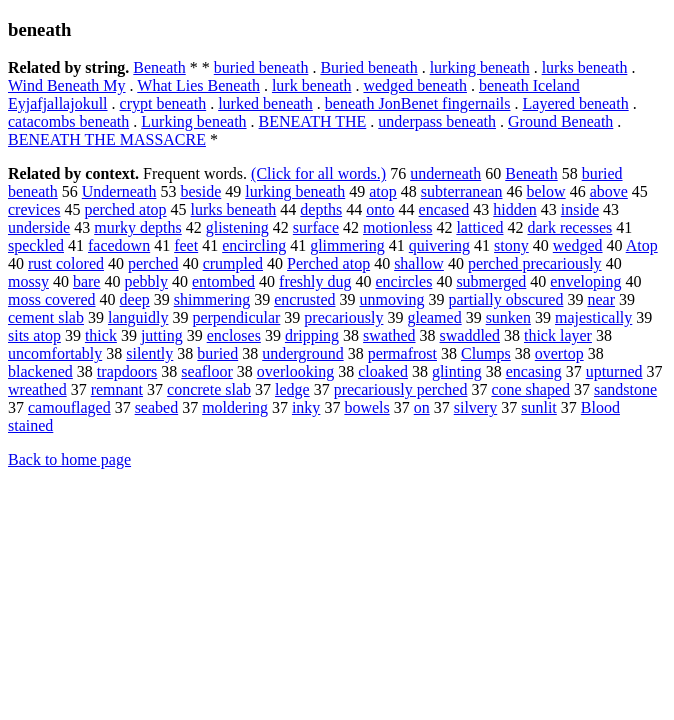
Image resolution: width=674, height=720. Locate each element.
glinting (457, 371)
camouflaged (69, 407)
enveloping (585, 281)
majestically (593, 317)
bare (87, 281)
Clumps (486, 353)
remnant (117, 389)
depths (321, 209)
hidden (515, 209)
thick (101, 335)
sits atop (34, 335)
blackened (40, 371)
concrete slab (209, 389)
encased (444, 209)
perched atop (125, 209)
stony (511, 245)
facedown (119, 245)
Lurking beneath (193, 121)
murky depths (138, 227)
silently (149, 353)
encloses (234, 335)
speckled (36, 245)
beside (200, 191)
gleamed (434, 317)
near (601, 299)
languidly (138, 317)
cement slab (46, 317)
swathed (389, 335)
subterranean (462, 191)
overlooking (295, 371)
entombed (223, 281)
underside (39, 227)
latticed (479, 227)
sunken (508, 317)
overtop (559, 353)
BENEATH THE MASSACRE (107, 139)
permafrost (402, 353)
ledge (292, 389)
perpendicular (236, 317)
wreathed (37, 389)
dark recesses (569, 227)
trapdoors (127, 371)
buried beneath (261, 67)
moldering (235, 407)
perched (153, 263)
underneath (445, 173)
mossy (28, 281)
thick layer (558, 335)
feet (186, 245)
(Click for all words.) (318, 173)
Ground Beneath (560, 121)
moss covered (52, 299)
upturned (614, 371)
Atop (642, 245)
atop (383, 191)
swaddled (470, 335)
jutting (162, 335)
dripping (312, 335)
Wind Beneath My (67, 85)
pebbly (146, 281)
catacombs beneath (68, 121)
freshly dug (315, 281)
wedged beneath (415, 85)
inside (580, 209)
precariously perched (401, 389)
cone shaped (530, 389)
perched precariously (535, 263)
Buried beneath (368, 67)
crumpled (233, 263)
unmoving (391, 299)
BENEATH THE (313, 121)
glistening (237, 227)
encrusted (304, 299)
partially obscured (505, 299)
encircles (404, 281)
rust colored (66, 263)
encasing (534, 371)
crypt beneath (163, 103)
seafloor (207, 371)
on (422, 407)
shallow (419, 263)
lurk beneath (312, 85)
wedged (578, 245)
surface (316, 227)
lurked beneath (265, 103)
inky (306, 407)
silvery (476, 407)
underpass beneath (437, 121)
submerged (491, 281)
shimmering (212, 299)
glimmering (347, 245)
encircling (254, 245)
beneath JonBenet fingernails (418, 103)
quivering (439, 245)
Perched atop (328, 263)
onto (380, 209)
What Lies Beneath (198, 85)
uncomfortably (55, 353)
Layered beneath (576, 103)
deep (135, 299)
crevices (34, 209)
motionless (397, 227)
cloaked (383, 371)
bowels (366, 407)
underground (302, 353)
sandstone (625, 389)
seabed (157, 407)
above (609, 191)
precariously (343, 317)
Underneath (119, 191)
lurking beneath (480, 67)
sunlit (539, 407)
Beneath (159, 67)
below (546, 191)
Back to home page (69, 459)
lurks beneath (585, 67)
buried (217, 353)
